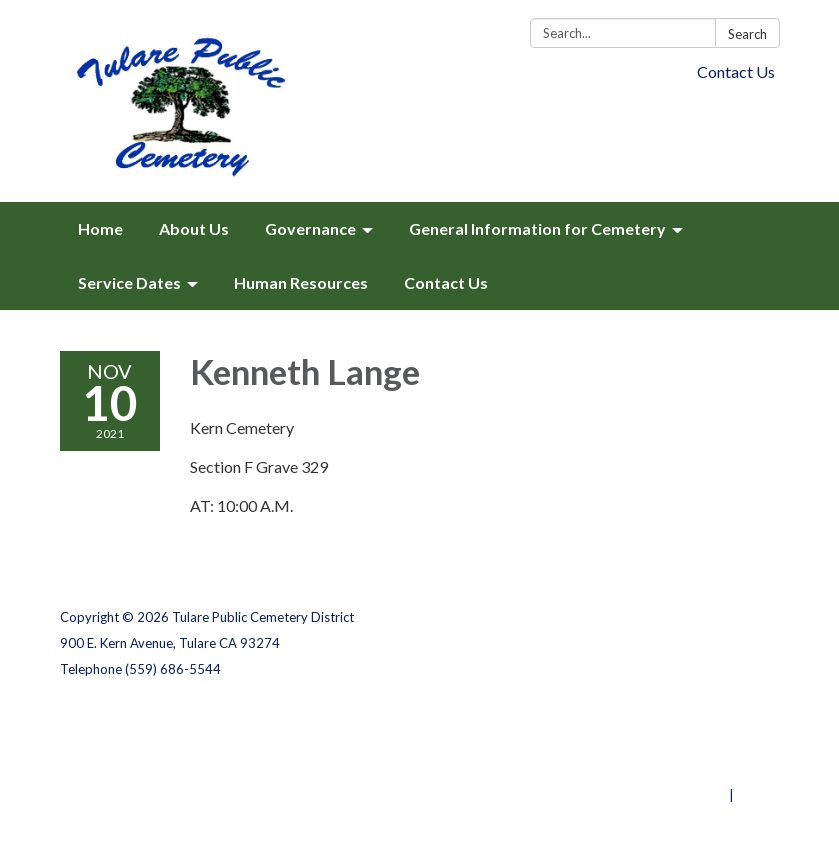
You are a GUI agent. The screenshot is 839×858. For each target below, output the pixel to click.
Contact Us (736, 71)
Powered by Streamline (652, 795)
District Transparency (710, 743)
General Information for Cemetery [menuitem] (537, 228)
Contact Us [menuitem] (446, 282)
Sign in (758, 795)
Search (747, 34)
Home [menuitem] (100, 228)
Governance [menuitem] (310, 228)
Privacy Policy (736, 717)
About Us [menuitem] (194, 228)
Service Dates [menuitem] (129, 282)
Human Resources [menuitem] (301, 282)
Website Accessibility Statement (674, 769)
